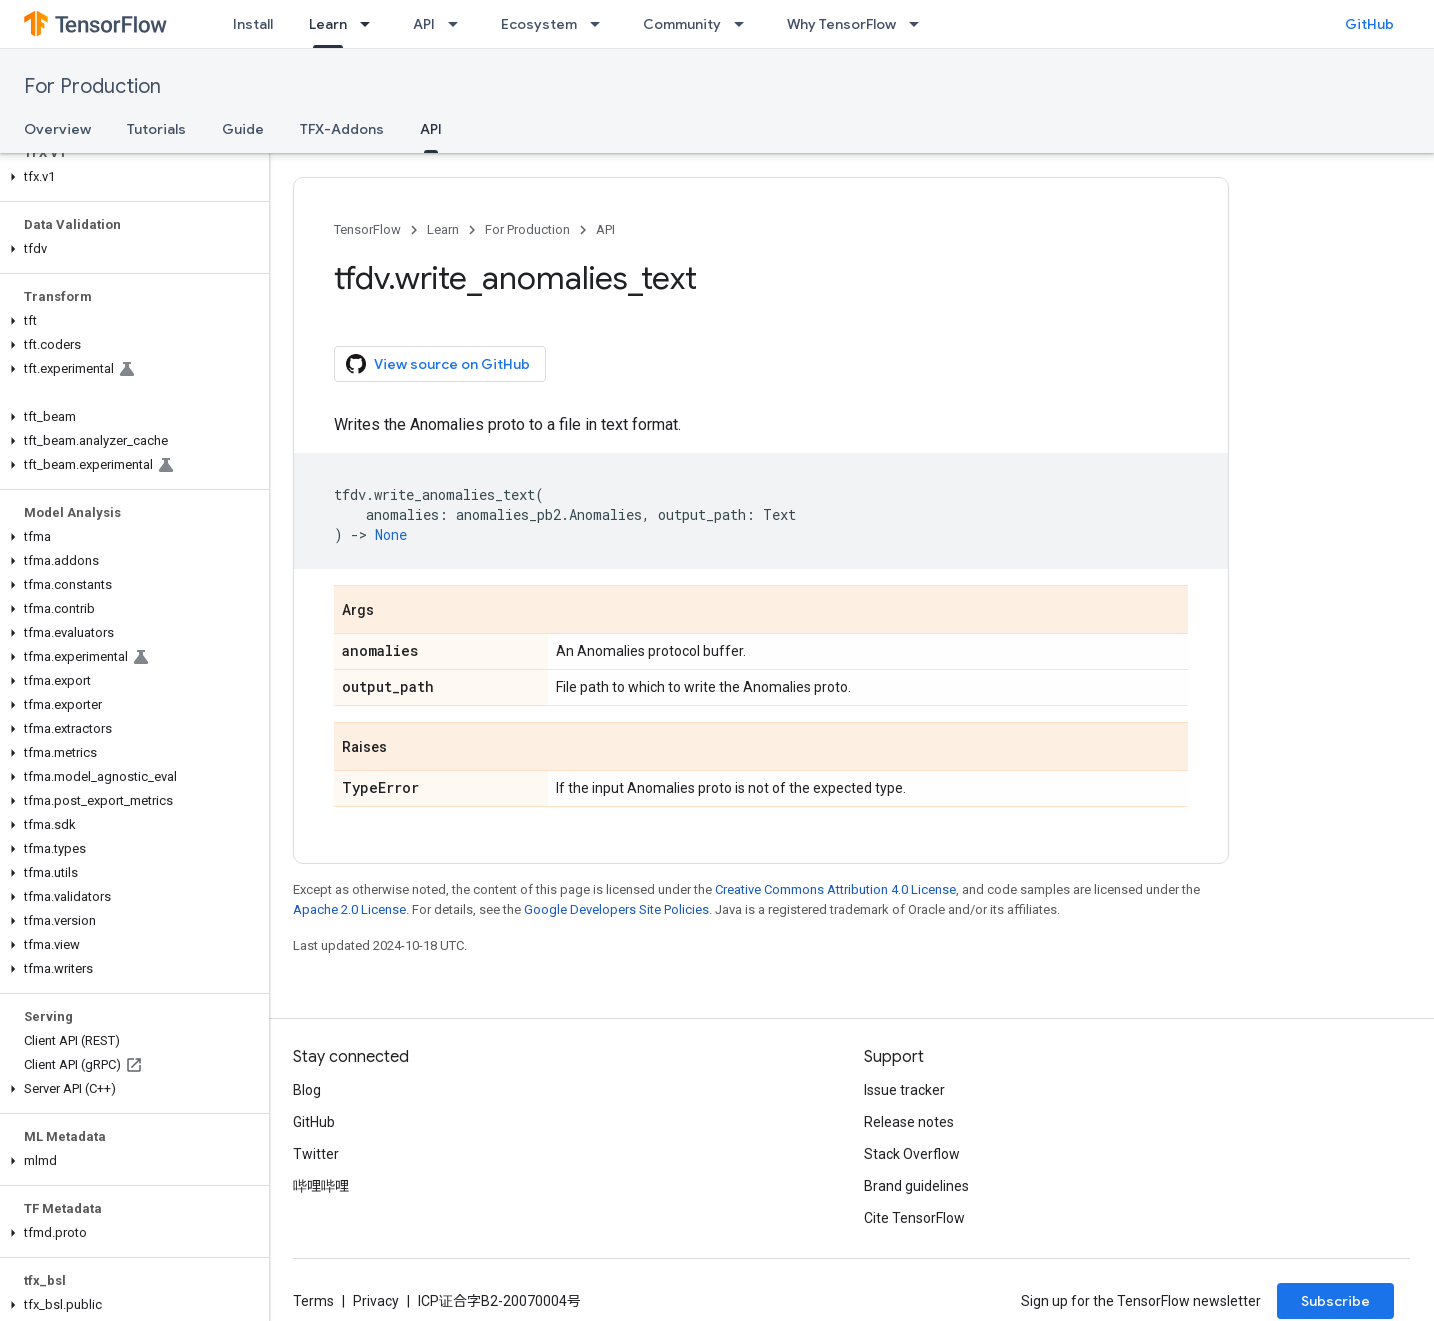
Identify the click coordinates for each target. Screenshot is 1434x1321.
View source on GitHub (438, 364)
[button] (130, 177)
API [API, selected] (431, 129)
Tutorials (156, 129)
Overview (57, 129)
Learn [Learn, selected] (328, 24)
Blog (307, 1090)
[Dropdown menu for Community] (745, 24)
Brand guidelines (916, 1186)
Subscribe (1335, 1301)
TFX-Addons (342, 129)
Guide (243, 129)
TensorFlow (367, 229)
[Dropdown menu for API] (459, 24)
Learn (443, 229)
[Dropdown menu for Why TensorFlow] (920, 24)
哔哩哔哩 (321, 1186)
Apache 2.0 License (349, 909)
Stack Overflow (912, 1154)
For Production (92, 86)
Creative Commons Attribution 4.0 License (835, 889)
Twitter (316, 1154)
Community (682, 24)
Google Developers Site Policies (616, 909)
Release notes (909, 1122)
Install (253, 24)
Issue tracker (904, 1090)
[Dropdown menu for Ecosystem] (601, 24)
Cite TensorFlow (914, 1218)
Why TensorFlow (841, 24)
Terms (313, 1301)
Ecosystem (539, 24)
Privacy (376, 1301)
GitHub (1369, 24)
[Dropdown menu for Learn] (371, 24)
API (424, 24)
